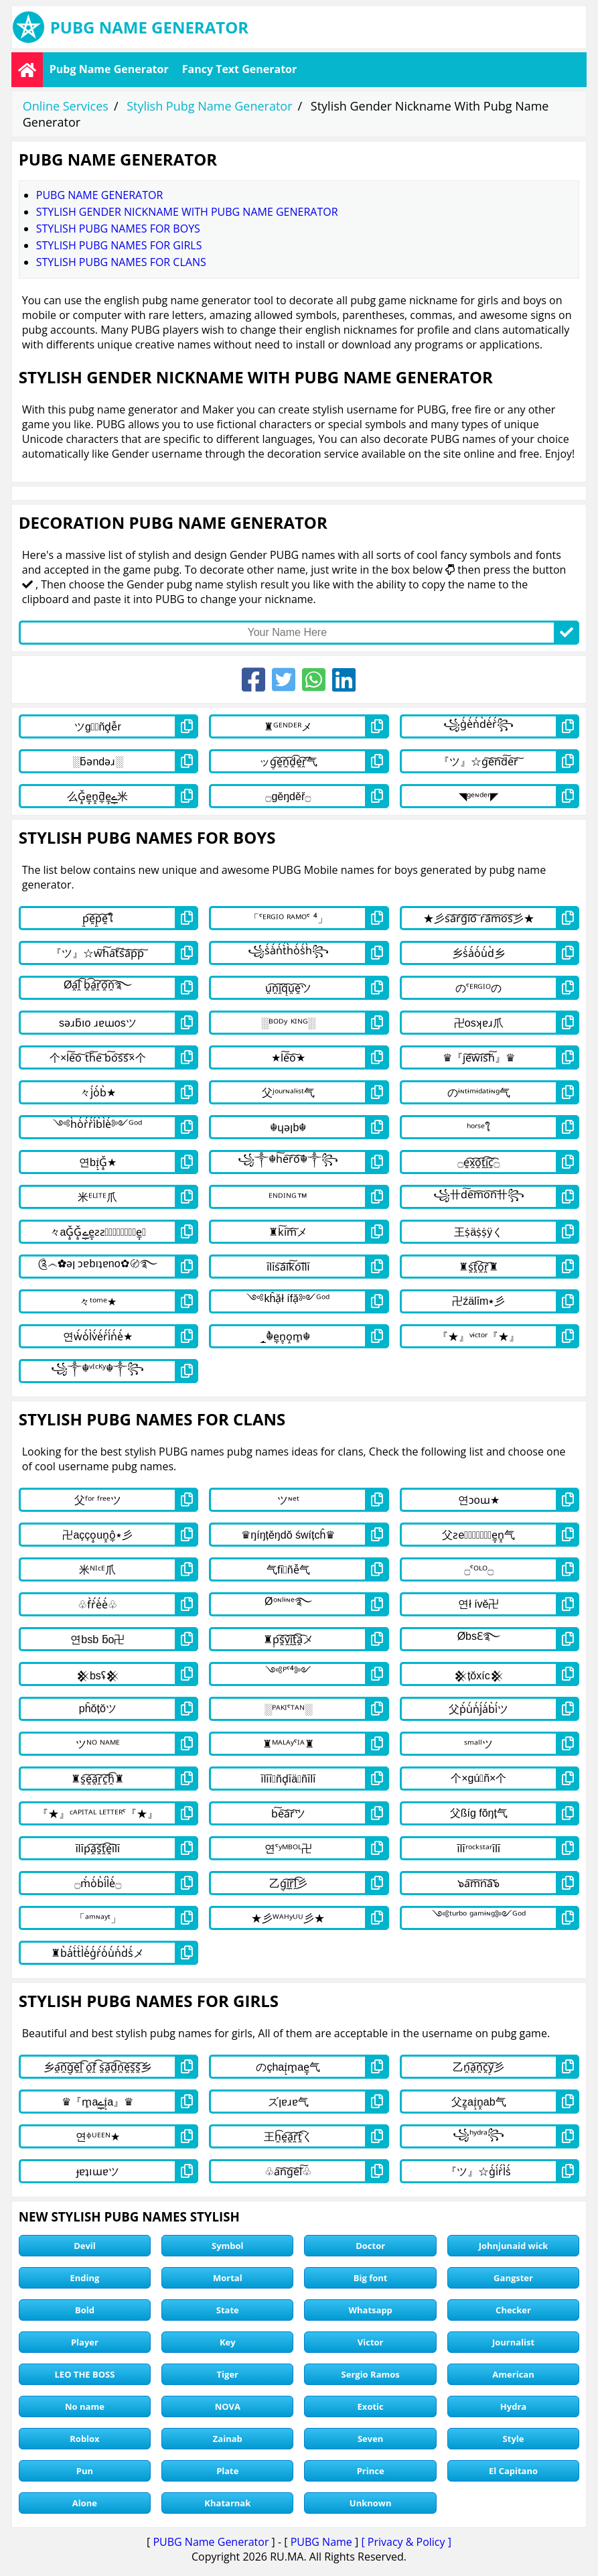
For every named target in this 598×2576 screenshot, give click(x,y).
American (513, 2374)
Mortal (227, 2278)
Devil (85, 2246)
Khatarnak (227, 2503)
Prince (370, 2471)
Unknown (371, 2503)
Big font (371, 2278)
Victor (371, 2342)
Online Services (65, 106)
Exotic (371, 2406)
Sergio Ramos (371, 2374)
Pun (84, 2471)
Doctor (370, 2246)
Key (228, 2342)
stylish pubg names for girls (119, 245)
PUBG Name (321, 2541)
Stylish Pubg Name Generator (209, 106)
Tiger (227, 2374)
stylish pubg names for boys (118, 228)
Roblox (84, 2439)
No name (84, 2406)
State (227, 2310)
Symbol (228, 2246)
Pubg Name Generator (109, 69)
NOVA (227, 2406)
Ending (84, 2278)
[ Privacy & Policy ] (406, 2541)
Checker (513, 2310)
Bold (84, 2310)
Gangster (513, 2278)
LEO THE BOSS (85, 2374)
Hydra (513, 2406)
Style (513, 2439)
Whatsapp (370, 2310)
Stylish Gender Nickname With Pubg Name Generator (187, 211)
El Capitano (513, 2471)
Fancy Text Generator (239, 69)
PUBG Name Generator (211, 2541)
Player (84, 2342)
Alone (84, 2503)
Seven (370, 2439)
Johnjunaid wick (513, 2246)
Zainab (227, 2439)
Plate (227, 2471)
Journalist (513, 2342)
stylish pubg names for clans (121, 262)
